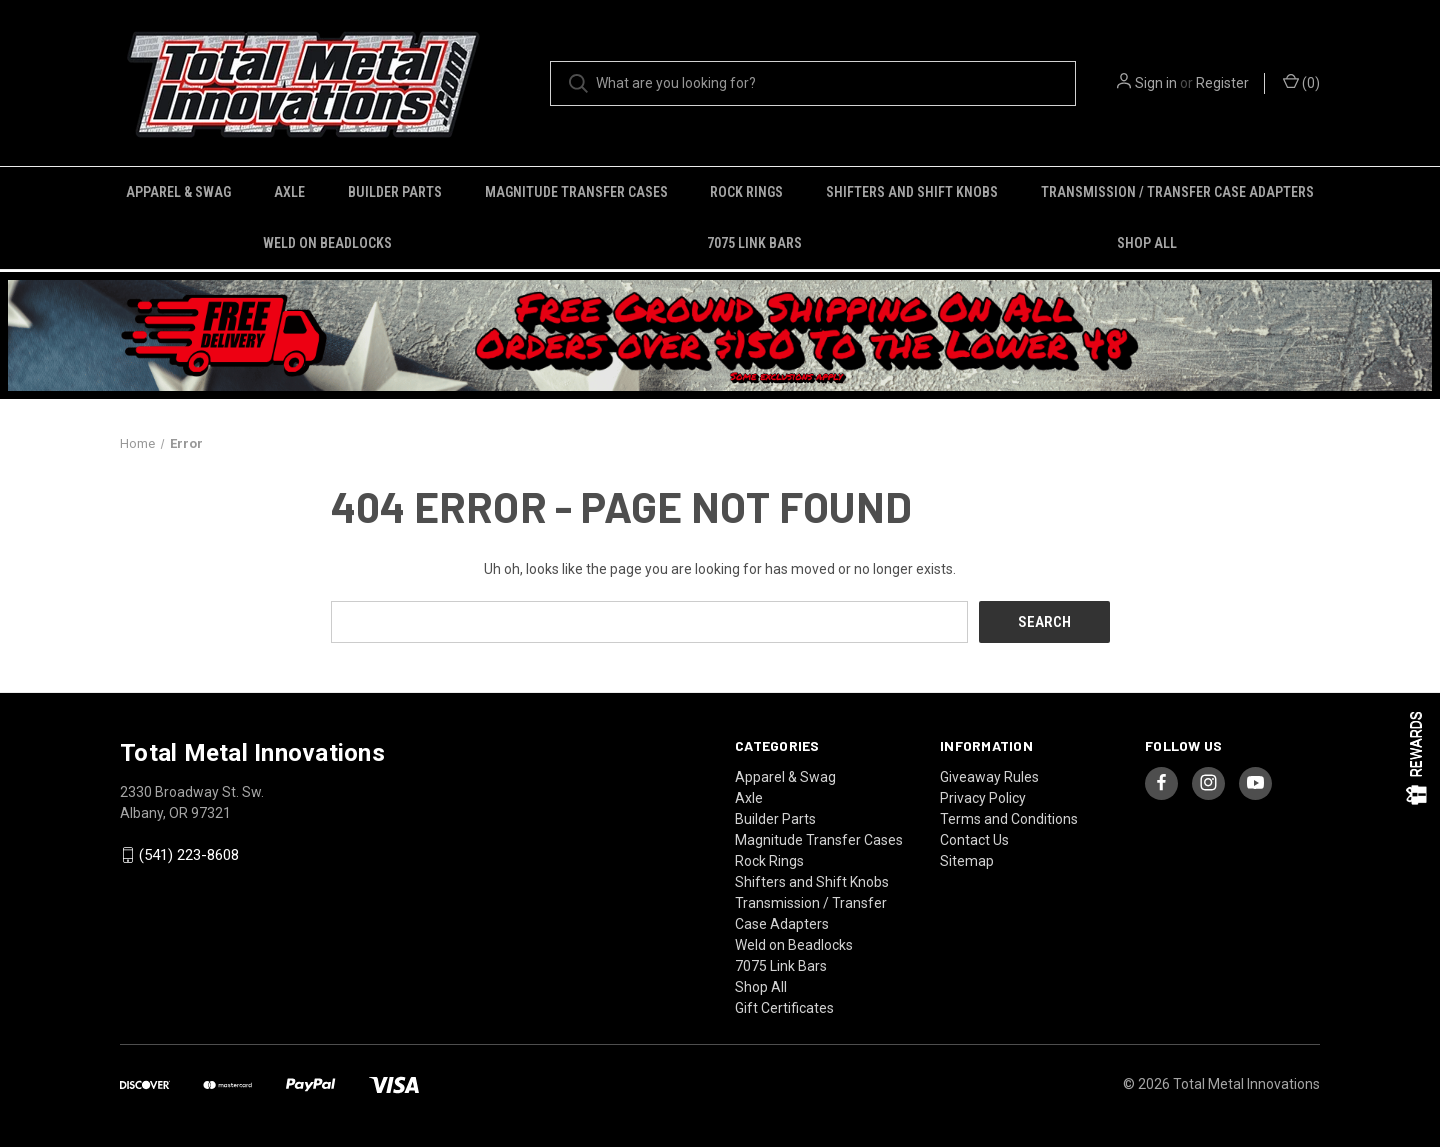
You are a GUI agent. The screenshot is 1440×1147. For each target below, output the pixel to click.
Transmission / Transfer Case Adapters (1177, 192)
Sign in (1156, 83)
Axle (289, 192)
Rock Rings (746, 192)
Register (1222, 83)
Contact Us (974, 840)
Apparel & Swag (178, 192)
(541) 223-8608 (189, 855)
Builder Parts (395, 192)
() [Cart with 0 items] (1301, 82)
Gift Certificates (784, 1008)
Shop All (1147, 243)
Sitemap (967, 861)
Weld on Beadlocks (327, 243)
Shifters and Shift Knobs (912, 192)
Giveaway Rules (989, 777)
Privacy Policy (983, 798)
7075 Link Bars (754, 243)
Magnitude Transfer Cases (576, 192)
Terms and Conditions (1009, 819)
